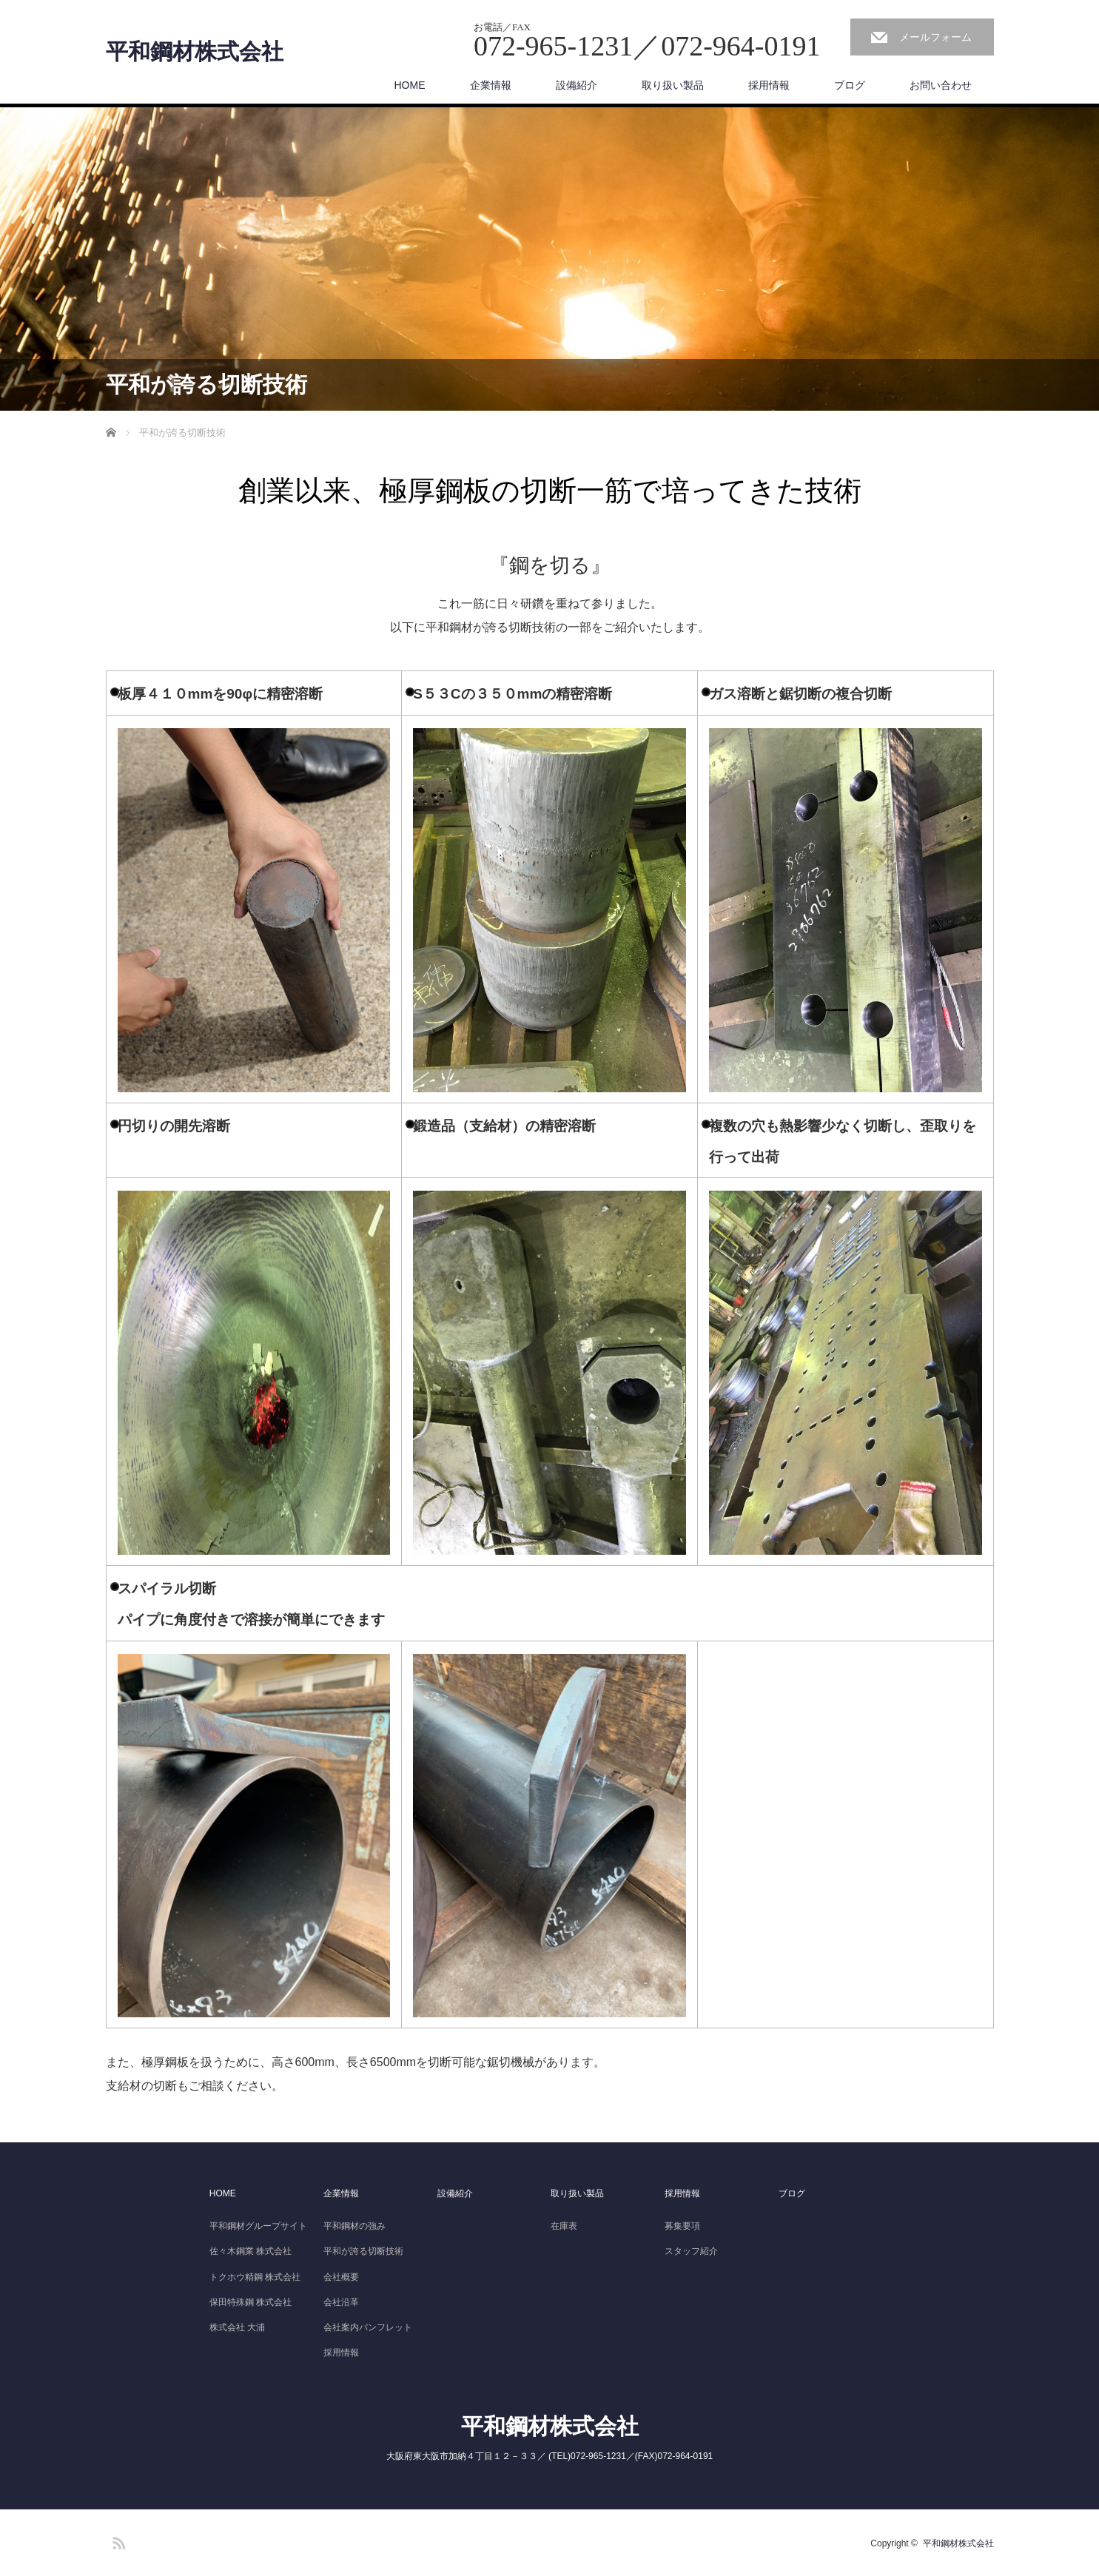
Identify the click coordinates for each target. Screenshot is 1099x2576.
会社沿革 (341, 2302)
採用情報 (769, 85)
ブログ (849, 85)
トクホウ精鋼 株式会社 (254, 2277)
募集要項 (682, 2226)
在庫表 (564, 2226)
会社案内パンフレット (367, 2327)
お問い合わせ (941, 85)
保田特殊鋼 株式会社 (250, 2302)
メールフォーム (935, 37)
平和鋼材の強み (354, 2226)
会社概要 (341, 2277)
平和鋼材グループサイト (258, 2226)
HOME (410, 85)
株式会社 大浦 (237, 2327)
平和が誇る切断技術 (363, 2251)
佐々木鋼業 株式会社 (250, 2251)
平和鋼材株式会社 (194, 52)
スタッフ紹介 (691, 2251)
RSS (117, 2540)
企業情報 (490, 85)
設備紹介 (576, 85)
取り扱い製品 (673, 85)
